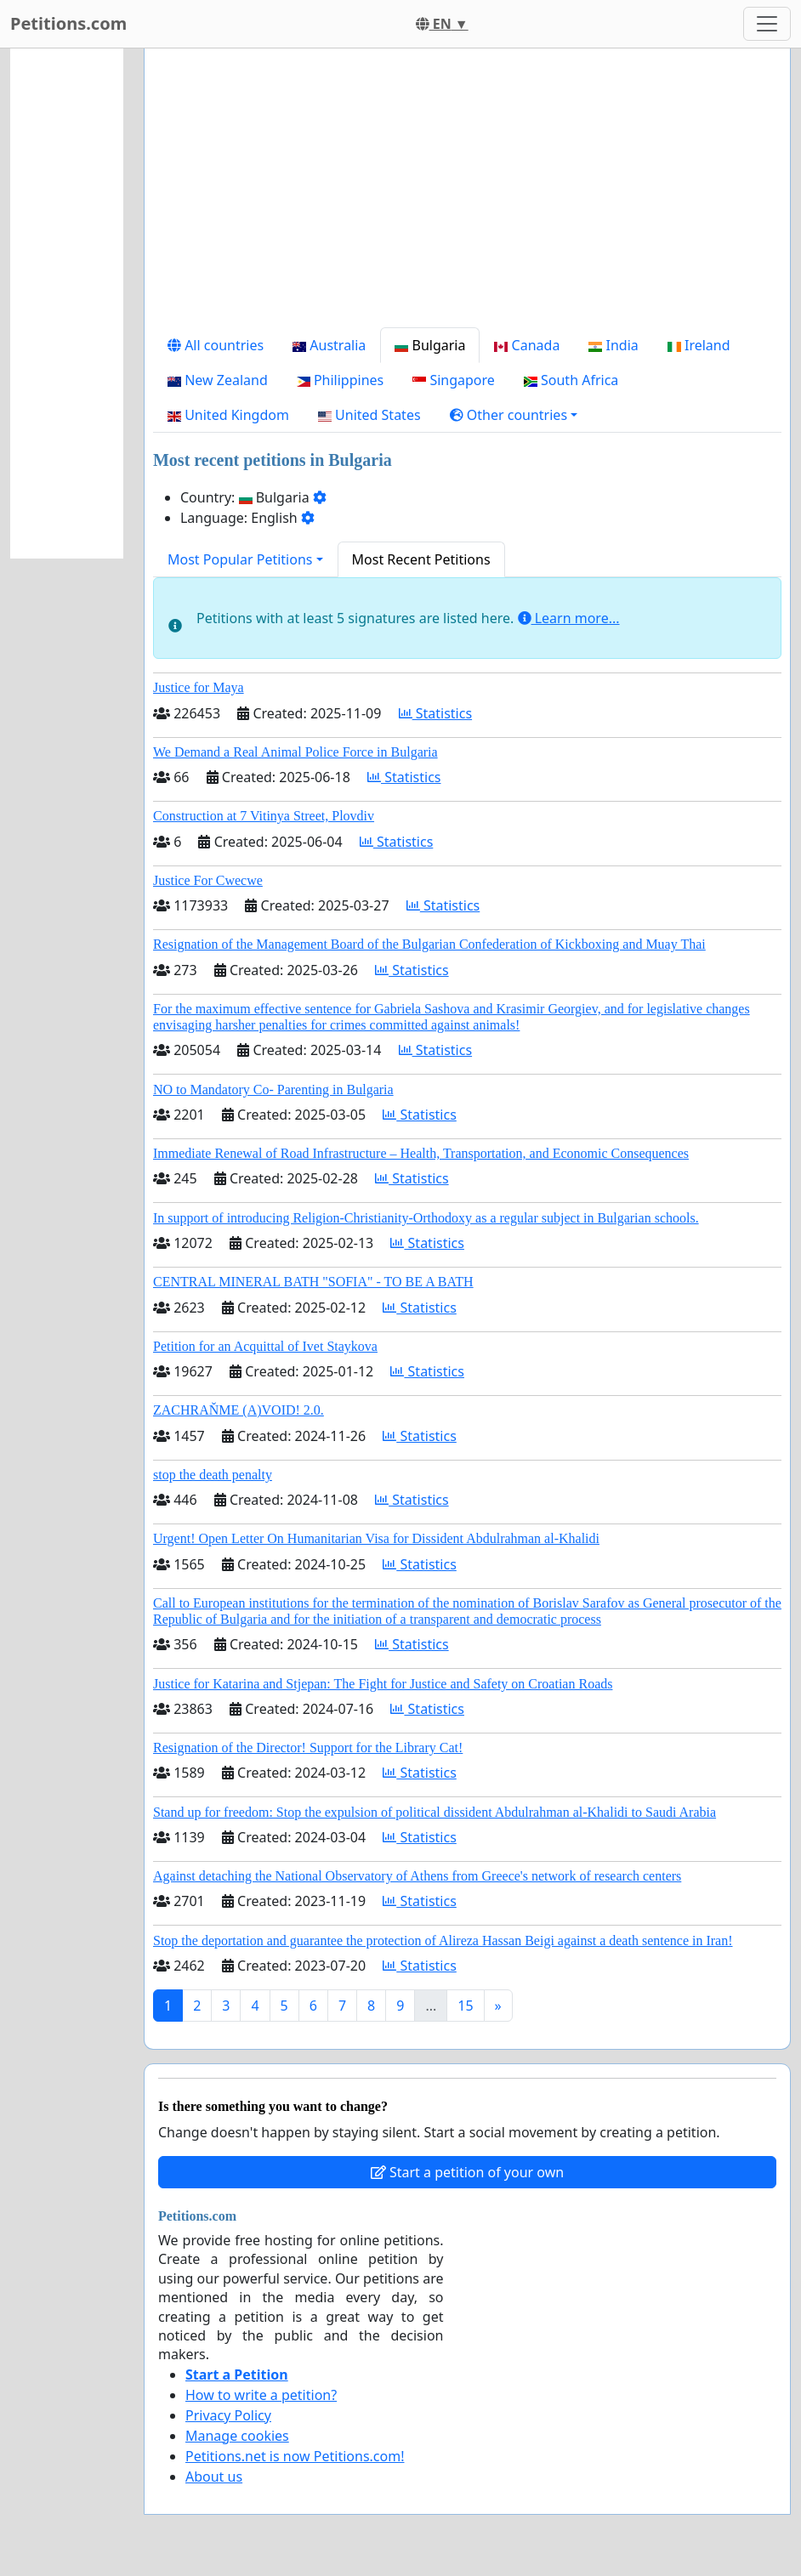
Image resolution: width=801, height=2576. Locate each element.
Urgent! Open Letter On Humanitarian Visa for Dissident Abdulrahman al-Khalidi (376, 1538)
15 (465, 2005)
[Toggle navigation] (767, 24)
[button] (514, 415)
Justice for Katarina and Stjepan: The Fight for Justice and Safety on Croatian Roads (382, 1684)
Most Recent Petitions (421, 559)
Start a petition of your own (467, 2172)
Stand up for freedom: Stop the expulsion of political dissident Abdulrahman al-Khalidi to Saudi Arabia (434, 1812)
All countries (216, 345)
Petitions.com (68, 23)
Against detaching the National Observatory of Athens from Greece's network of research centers (417, 1876)
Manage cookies (237, 2435)
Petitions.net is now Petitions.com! (294, 2456)
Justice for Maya (198, 687)
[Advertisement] (467, 195)
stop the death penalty (212, 1474)
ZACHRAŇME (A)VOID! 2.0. (238, 1410)
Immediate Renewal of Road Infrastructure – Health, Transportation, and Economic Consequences (421, 1153)
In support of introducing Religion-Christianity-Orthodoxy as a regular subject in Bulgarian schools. (426, 1218)
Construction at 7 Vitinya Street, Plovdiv (263, 816)
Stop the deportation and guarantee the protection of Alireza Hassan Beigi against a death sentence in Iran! (443, 1940)
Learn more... (569, 618)
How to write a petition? (261, 2395)
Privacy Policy (228, 2415)
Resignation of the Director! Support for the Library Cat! (308, 1747)
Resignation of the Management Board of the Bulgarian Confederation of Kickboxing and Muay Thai (429, 944)
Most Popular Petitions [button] (240, 559)
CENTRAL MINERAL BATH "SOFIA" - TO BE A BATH (313, 1281)
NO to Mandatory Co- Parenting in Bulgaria (273, 1089)
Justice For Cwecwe (208, 880)
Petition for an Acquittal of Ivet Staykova (265, 1346)
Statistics (436, 713)
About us (213, 2476)
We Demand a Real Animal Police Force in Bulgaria (295, 752)
